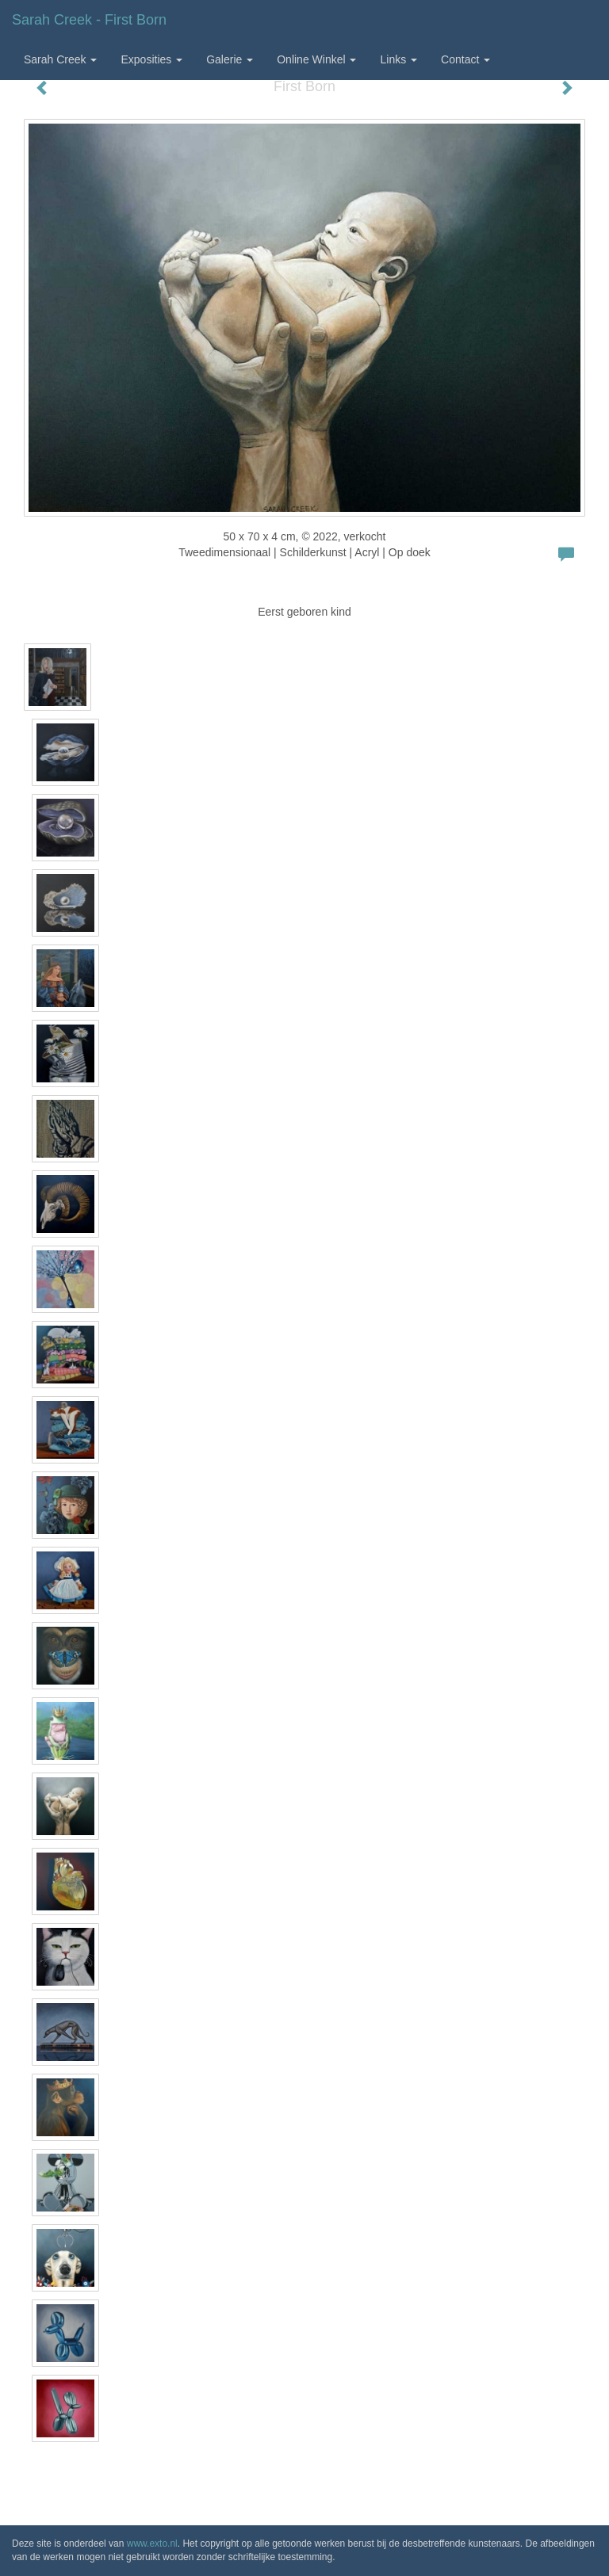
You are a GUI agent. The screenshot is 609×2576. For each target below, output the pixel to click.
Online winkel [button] (316, 59)
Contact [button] (465, 59)
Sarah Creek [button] (60, 59)
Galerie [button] (229, 59)
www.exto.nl (152, 2543)
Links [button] (398, 59)
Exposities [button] (151, 59)
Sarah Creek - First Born (89, 20)
